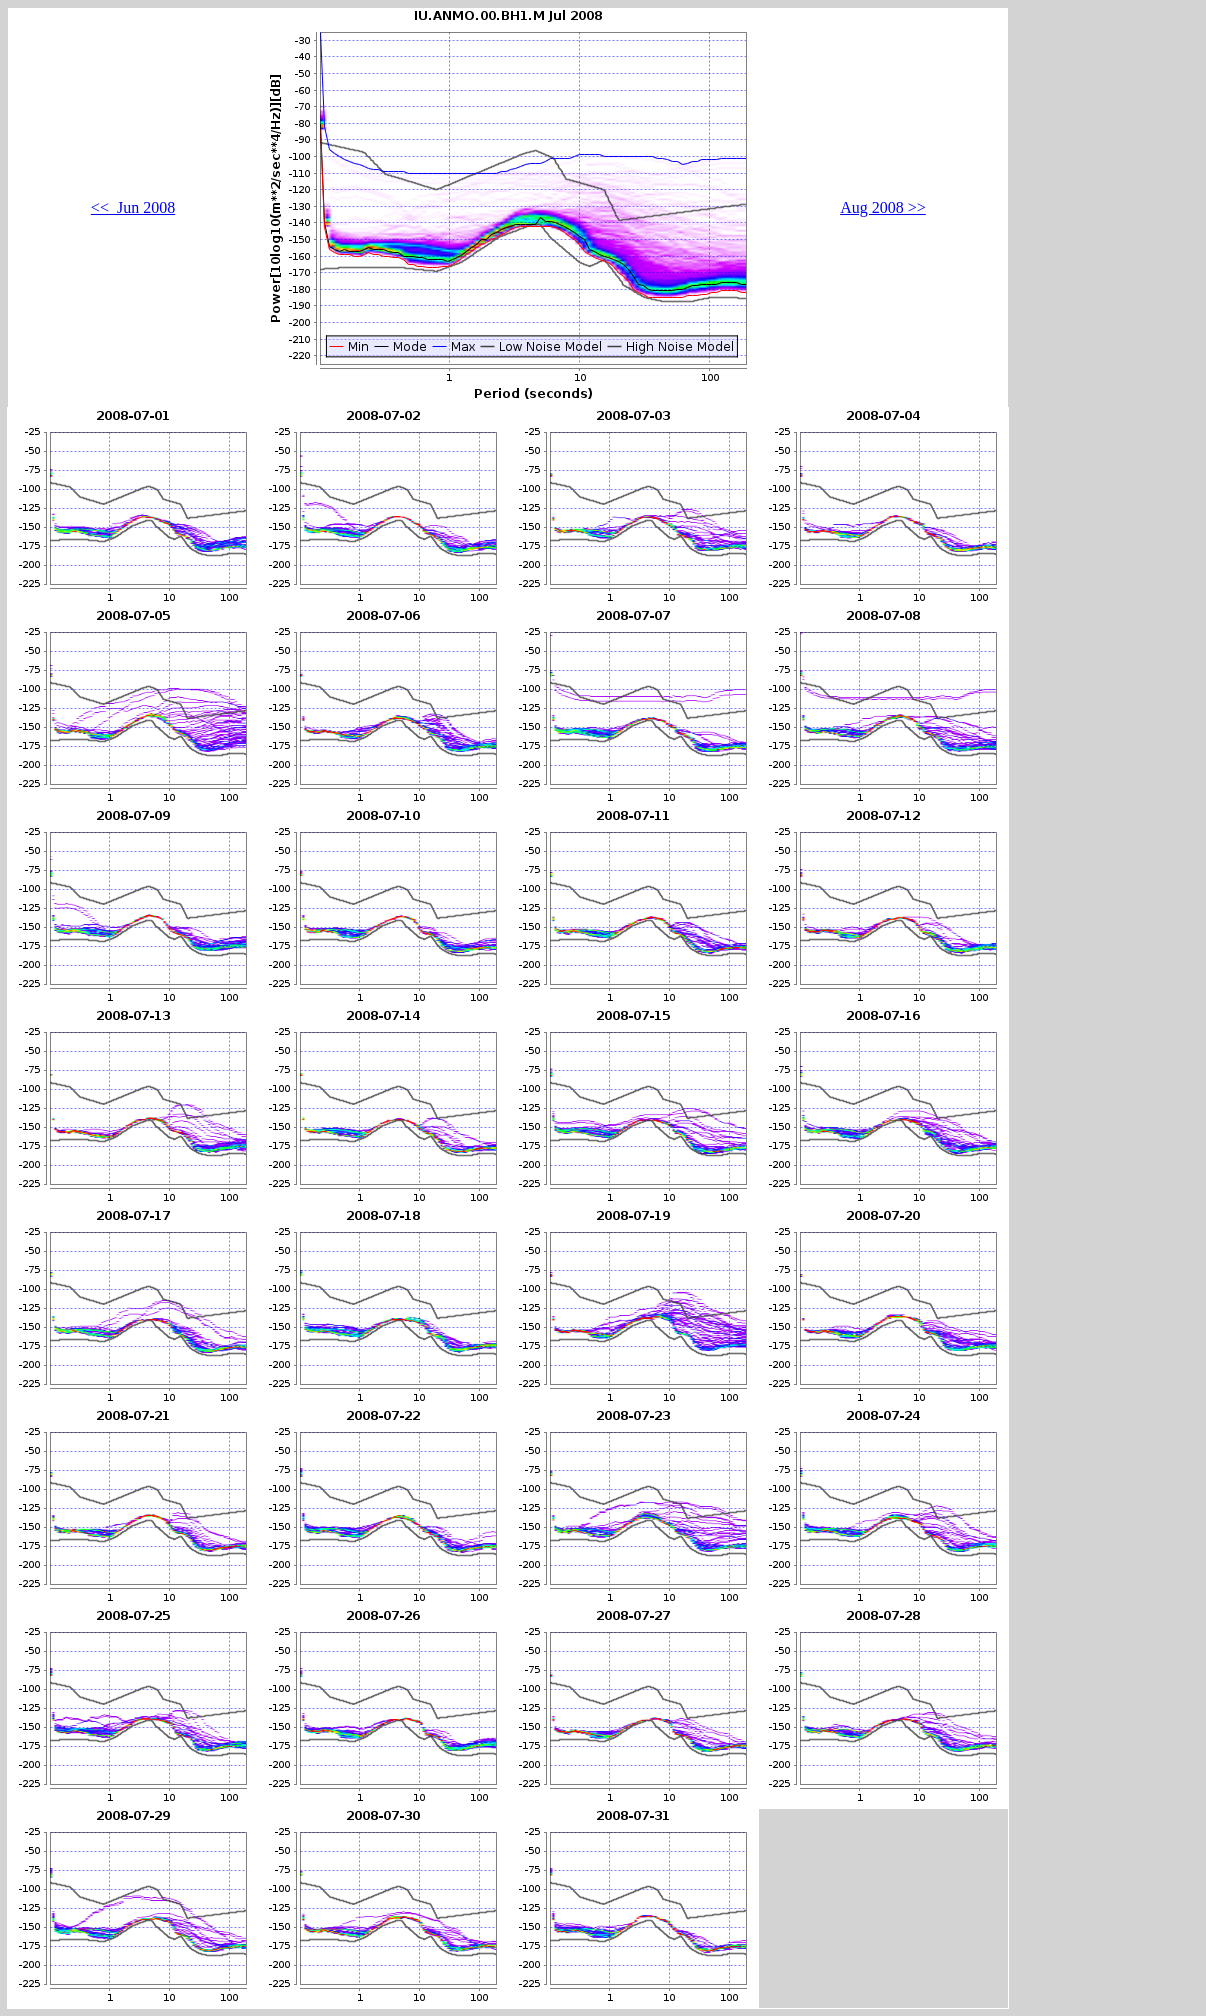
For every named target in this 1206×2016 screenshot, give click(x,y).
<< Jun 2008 (133, 207)
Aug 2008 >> (883, 207)
